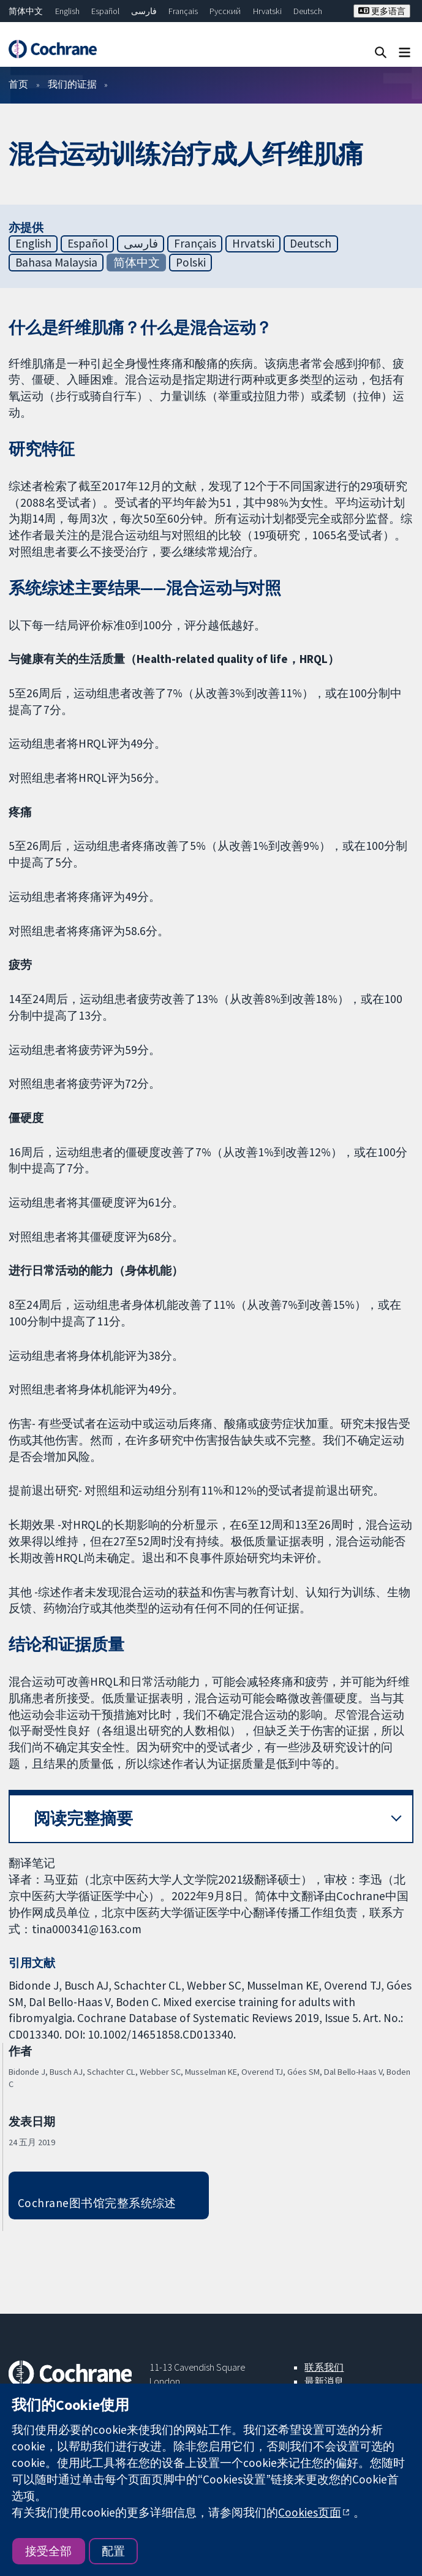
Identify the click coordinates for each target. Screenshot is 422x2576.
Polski (191, 262)
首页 (18, 84)
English (67, 11)
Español (105, 11)
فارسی (144, 11)
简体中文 (26, 11)
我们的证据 (72, 84)
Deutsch (307, 11)
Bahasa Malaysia (56, 262)
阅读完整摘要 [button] (83, 1818)
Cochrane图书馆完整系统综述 (97, 2202)
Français (183, 11)
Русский (225, 11)
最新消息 (324, 2381)
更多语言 (381, 11)
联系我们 (324, 2367)
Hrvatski (267, 11)
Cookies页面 (309, 2512)
